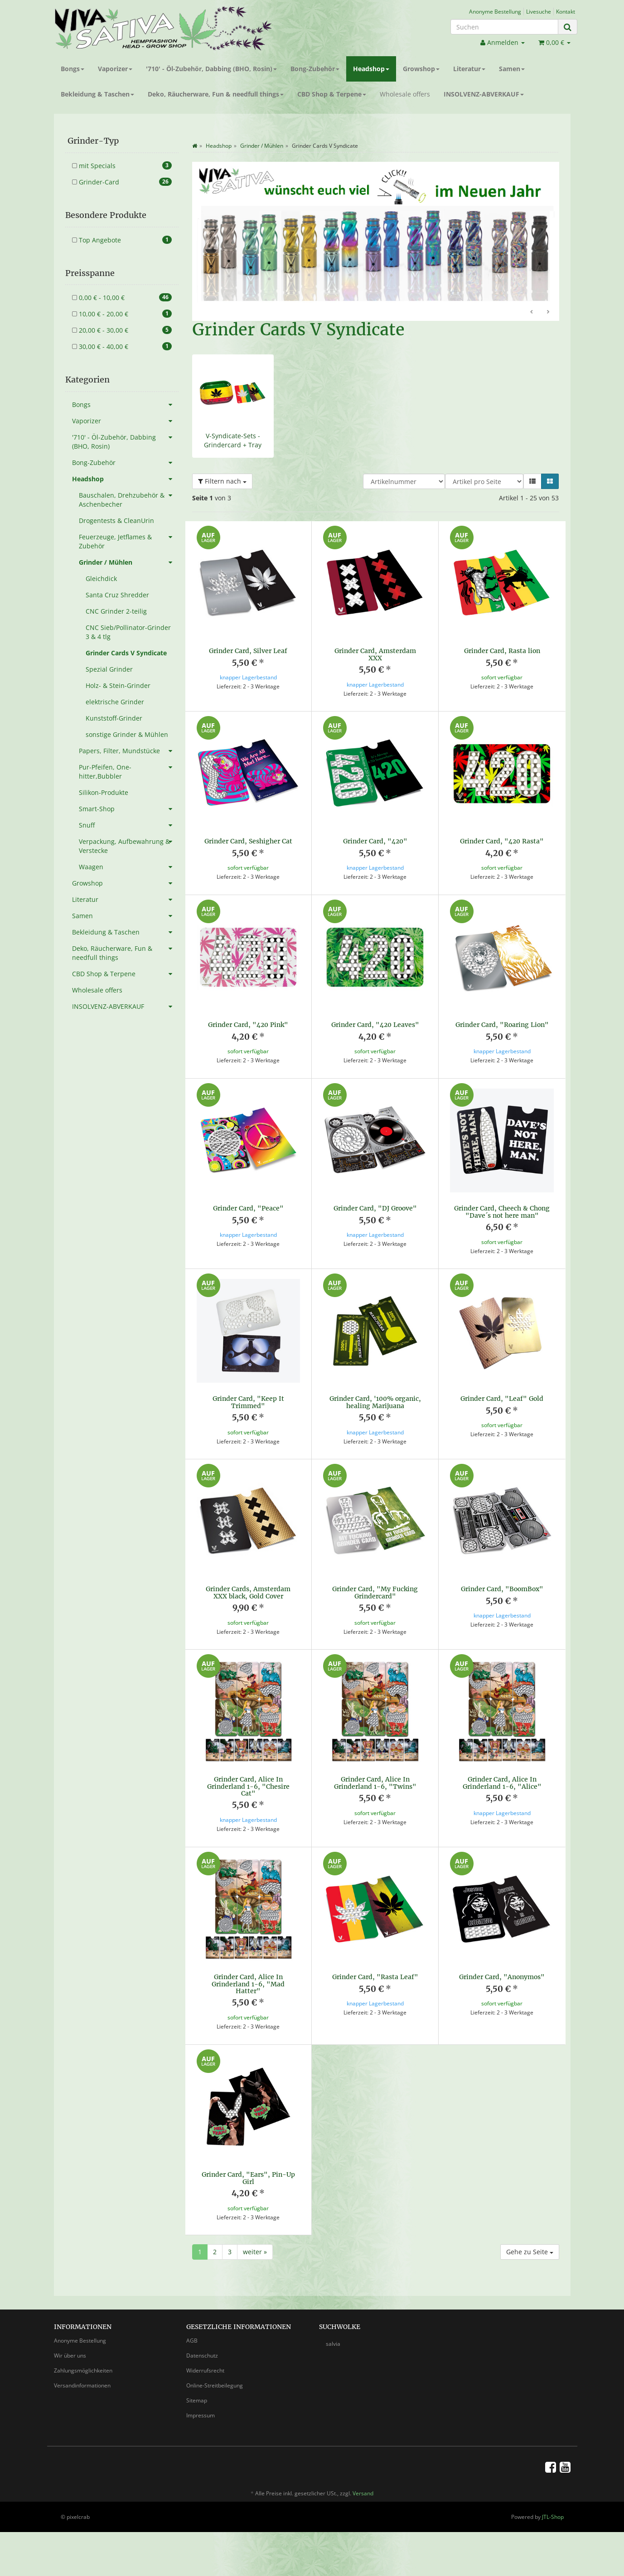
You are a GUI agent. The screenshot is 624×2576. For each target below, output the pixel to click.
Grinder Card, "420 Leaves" (375, 1025)
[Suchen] (504, 26)
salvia (333, 2344)
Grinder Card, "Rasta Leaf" (375, 1977)
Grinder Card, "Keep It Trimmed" (248, 1402)
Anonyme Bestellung (495, 11)
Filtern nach (222, 481)
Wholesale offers (405, 94)
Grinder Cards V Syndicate (126, 653)
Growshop (421, 68)
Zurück (532, 312)
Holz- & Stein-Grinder (118, 685)
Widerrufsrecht (205, 2370)
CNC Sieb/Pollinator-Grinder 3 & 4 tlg (128, 632)
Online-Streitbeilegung (214, 2385)
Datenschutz (202, 2355)
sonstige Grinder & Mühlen (127, 734)
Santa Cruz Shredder (117, 595)
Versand (363, 2493)
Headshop (371, 68)
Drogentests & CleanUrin (116, 520)
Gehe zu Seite (529, 2251)
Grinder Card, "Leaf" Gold (501, 1399)
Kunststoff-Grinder (114, 718)
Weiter (548, 312)
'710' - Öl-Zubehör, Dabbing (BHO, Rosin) (211, 68)
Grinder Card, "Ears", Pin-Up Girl (248, 2177)
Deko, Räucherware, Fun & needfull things (216, 94)
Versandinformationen (82, 2385)
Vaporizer (115, 68)
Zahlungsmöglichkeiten (83, 2370)
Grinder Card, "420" (375, 841)
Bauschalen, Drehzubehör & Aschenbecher (129, 497)
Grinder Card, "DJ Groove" (375, 1208)
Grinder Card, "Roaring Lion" (502, 1025)
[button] (532, 481)
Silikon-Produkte (103, 792)
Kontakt (565, 11)
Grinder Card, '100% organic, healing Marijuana (375, 1402)
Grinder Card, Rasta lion (502, 651)
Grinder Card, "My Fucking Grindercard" (375, 1592)
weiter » (255, 2251)
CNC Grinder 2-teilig (116, 611)
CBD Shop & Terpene (331, 94)
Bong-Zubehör (314, 68)
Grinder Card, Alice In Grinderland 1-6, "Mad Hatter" (248, 1984)
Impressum (200, 2415)
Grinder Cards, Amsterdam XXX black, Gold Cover (248, 1592)
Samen (512, 68)
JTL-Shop (553, 2517)
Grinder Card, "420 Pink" (248, 1025)
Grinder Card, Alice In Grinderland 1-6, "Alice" (502, 1782)
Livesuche (538, 11)
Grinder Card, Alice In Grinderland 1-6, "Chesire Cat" (248, 1786)
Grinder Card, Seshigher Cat (248, 841)
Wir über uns (70, 2355)
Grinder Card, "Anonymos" (502, 1977)
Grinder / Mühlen (129, 562)
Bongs (72, 68)
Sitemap (196, 2400)
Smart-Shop (129, 809)
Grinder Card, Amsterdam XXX (375, 654)
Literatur (469, 68)
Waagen (129, 867)
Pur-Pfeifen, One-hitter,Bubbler (129, 769)
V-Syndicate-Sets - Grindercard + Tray (232, 440)
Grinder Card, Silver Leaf (248, 651)
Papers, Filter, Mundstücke (129, 751)
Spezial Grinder (109, 669)
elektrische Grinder (115, 701)
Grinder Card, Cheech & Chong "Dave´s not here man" (502, 1211)
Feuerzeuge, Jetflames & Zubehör (129, 539)
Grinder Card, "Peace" (248, 1208)
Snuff (129, 825)
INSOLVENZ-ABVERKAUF (484, 94)
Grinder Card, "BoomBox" (502, 1589)
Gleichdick (101, 578)
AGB (192, 2340)
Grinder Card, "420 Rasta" (502, 841)
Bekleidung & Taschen (97, 94)
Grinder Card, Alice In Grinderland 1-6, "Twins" (375, 1782)
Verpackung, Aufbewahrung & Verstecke (129, 844)
